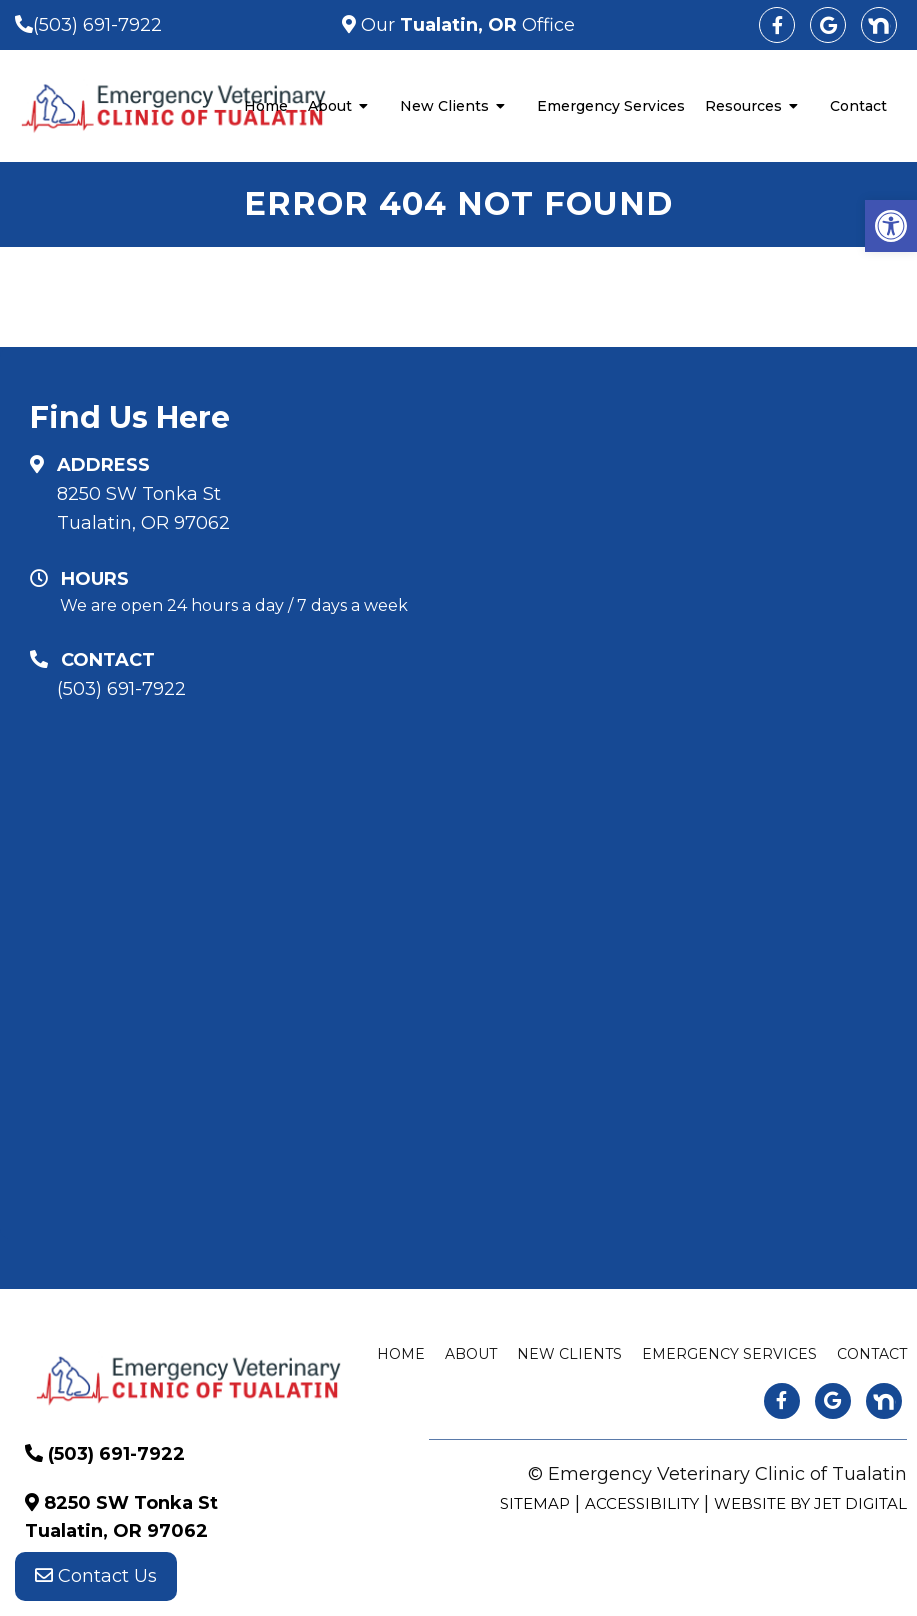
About (330, 106)
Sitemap (535, 1503)
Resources (743, 106)
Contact (858, 106)
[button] (891, 226)
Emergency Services (611, 106)
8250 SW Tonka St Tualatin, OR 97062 (143, 508)
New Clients (444, 106)
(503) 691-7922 (97, 25)
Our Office (465, 25)
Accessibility (642, 1503)
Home (266, 106)
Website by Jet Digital (810, 1503)
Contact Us (96, 1576)
